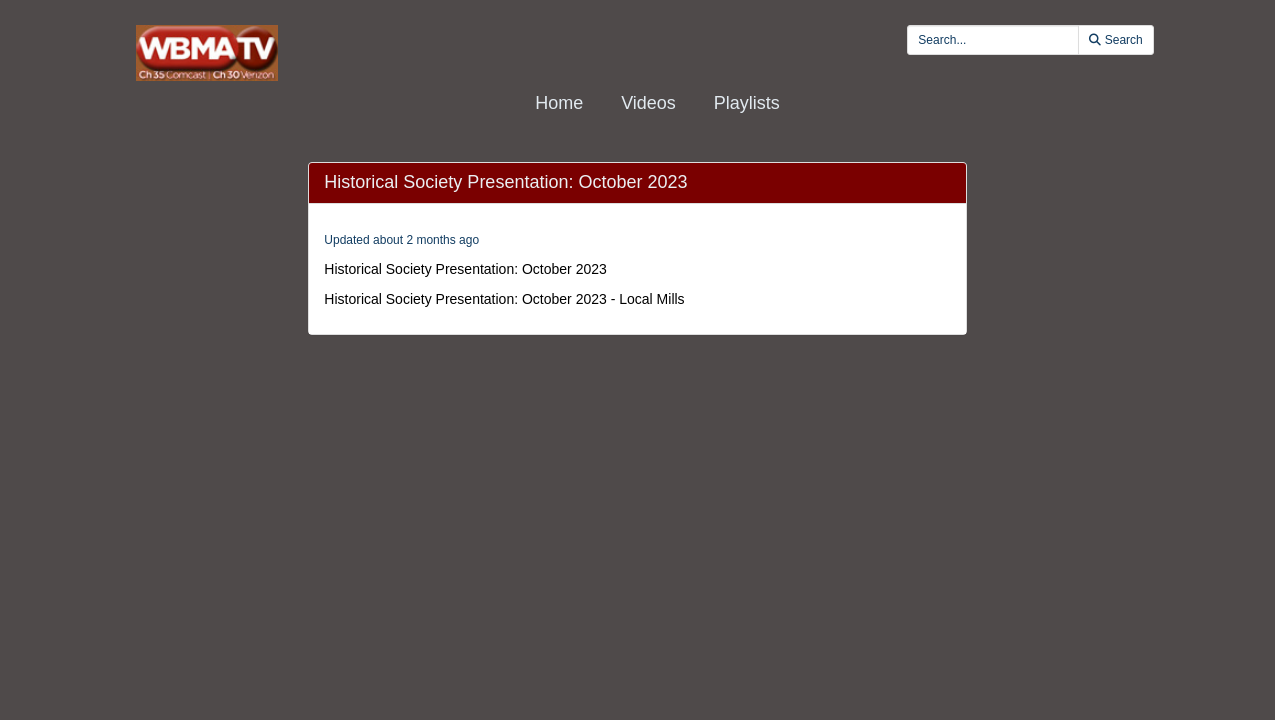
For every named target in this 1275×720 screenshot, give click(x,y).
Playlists (747, 103)
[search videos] (993, 40)
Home (559, 103)
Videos (648, 103)
